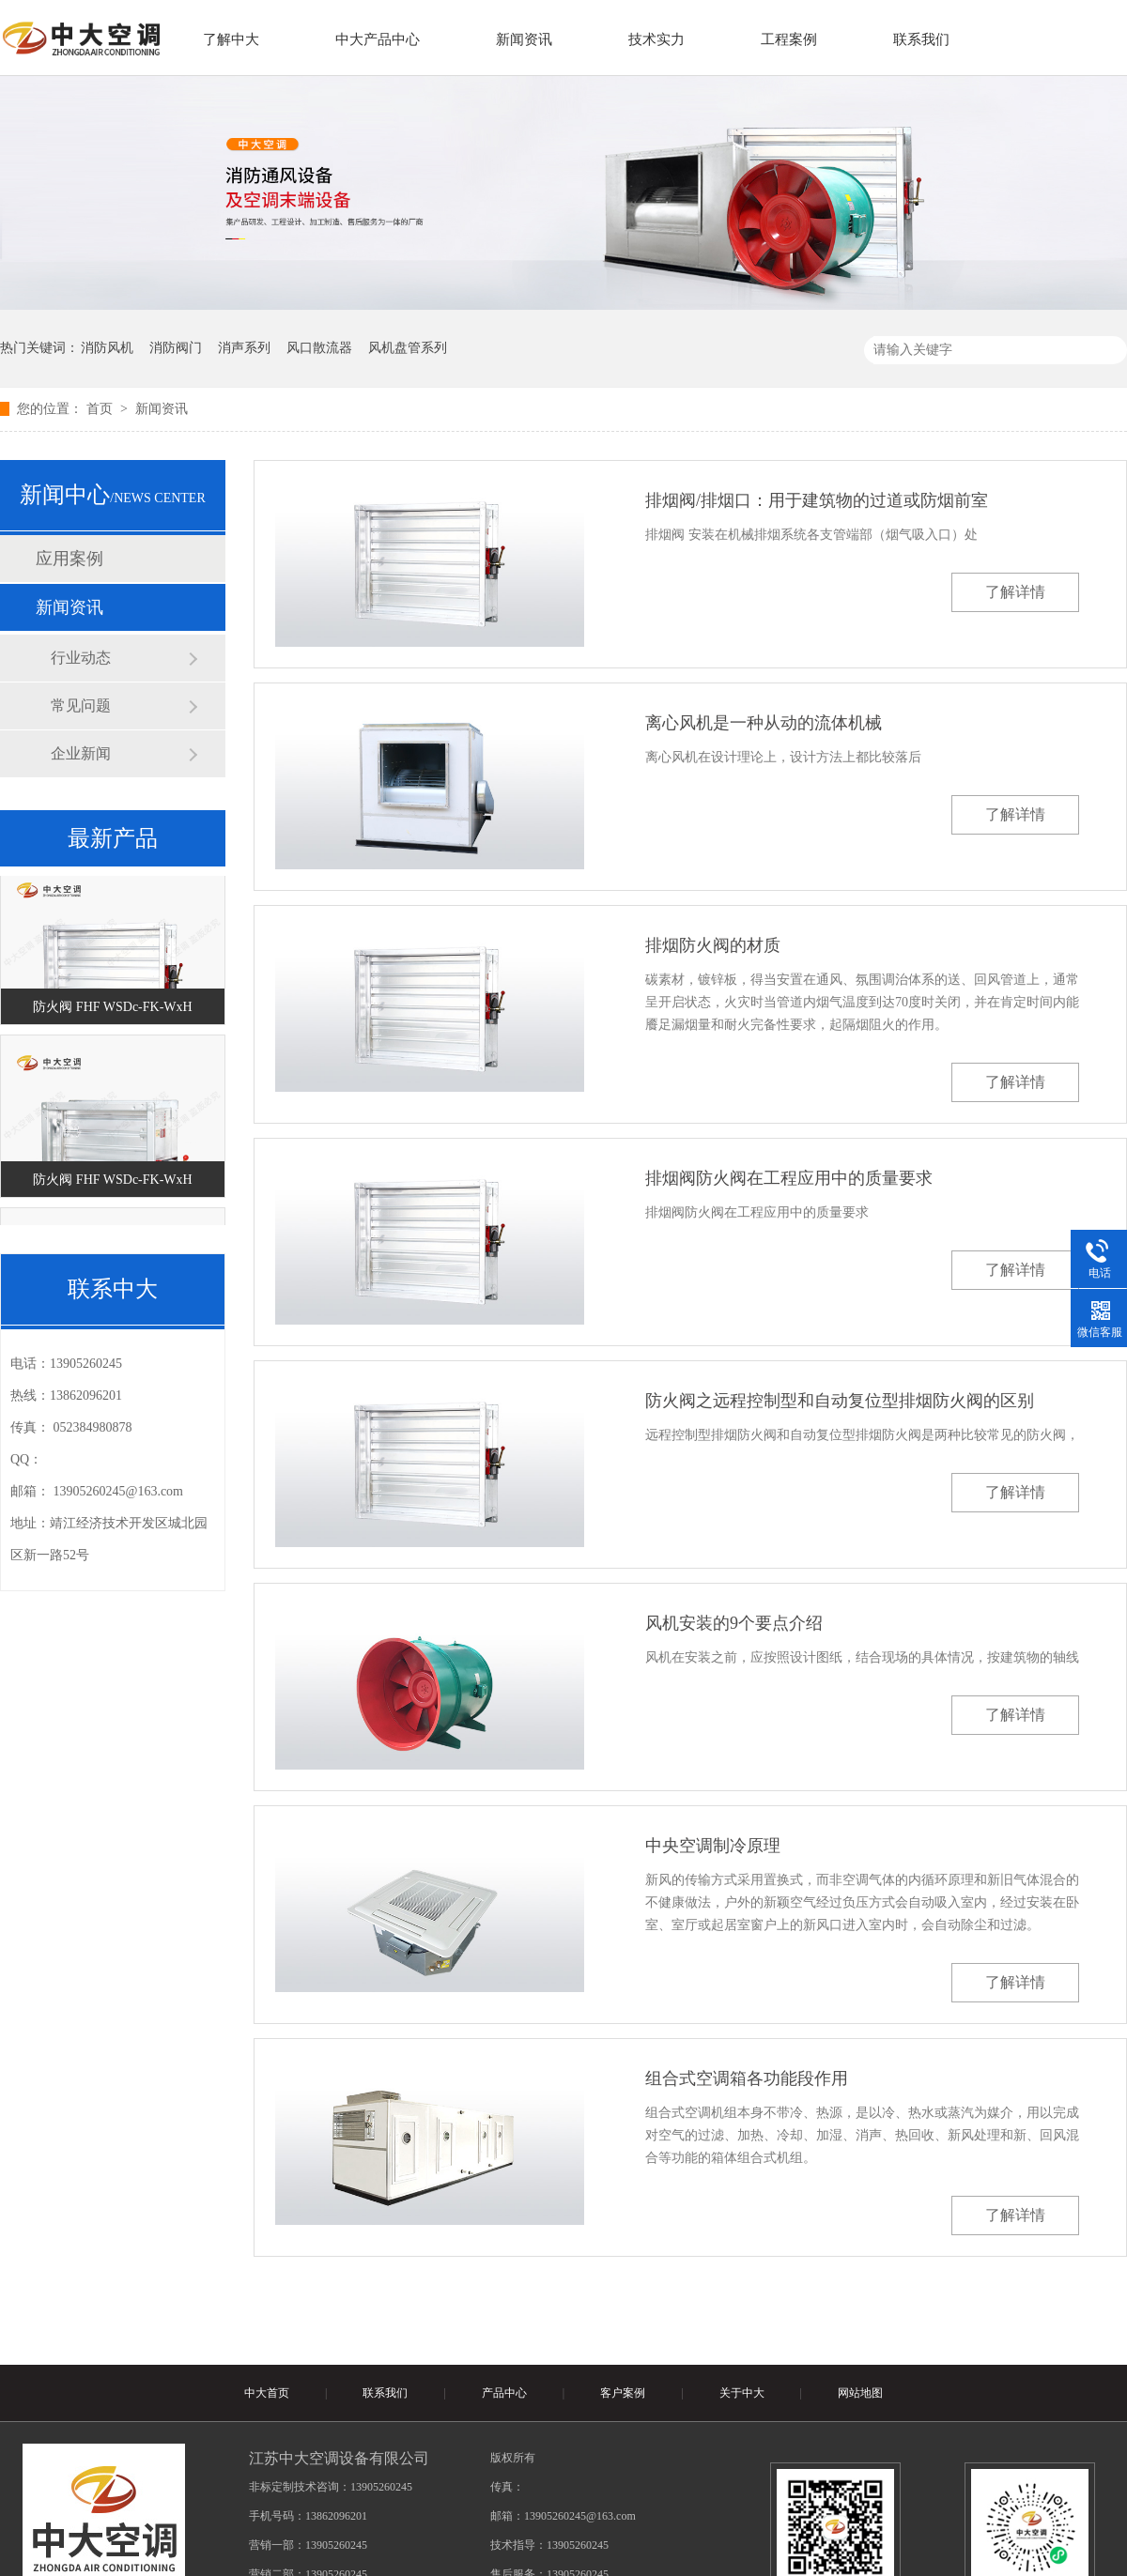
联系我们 (385, 2393)
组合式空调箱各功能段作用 (746, 2078)
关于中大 (741, 2393)
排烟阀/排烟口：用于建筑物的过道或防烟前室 (816, 500)
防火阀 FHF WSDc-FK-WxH (112, 1011)
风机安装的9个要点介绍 (734, 1623)
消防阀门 (175, 348)
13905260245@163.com (119, 1491)
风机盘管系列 (407, 348)
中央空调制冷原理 (712, 1845)
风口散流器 (319, 348)
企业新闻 (81, 753)
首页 (101, 409)
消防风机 (107, 348)
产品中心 (504, 2393)
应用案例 (69, 558)
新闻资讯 (161, 409)
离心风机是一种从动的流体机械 (763, 722)
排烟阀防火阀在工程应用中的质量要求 (789, 1178)
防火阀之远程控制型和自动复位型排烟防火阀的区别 (839, 1400)
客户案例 (622, 2393)
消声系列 (244, 348)
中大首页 (266, 2393)
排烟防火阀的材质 (712, 945)
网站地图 (860, 2393)
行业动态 (81, 658)
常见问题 (81, 705)
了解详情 (1015, 592)
